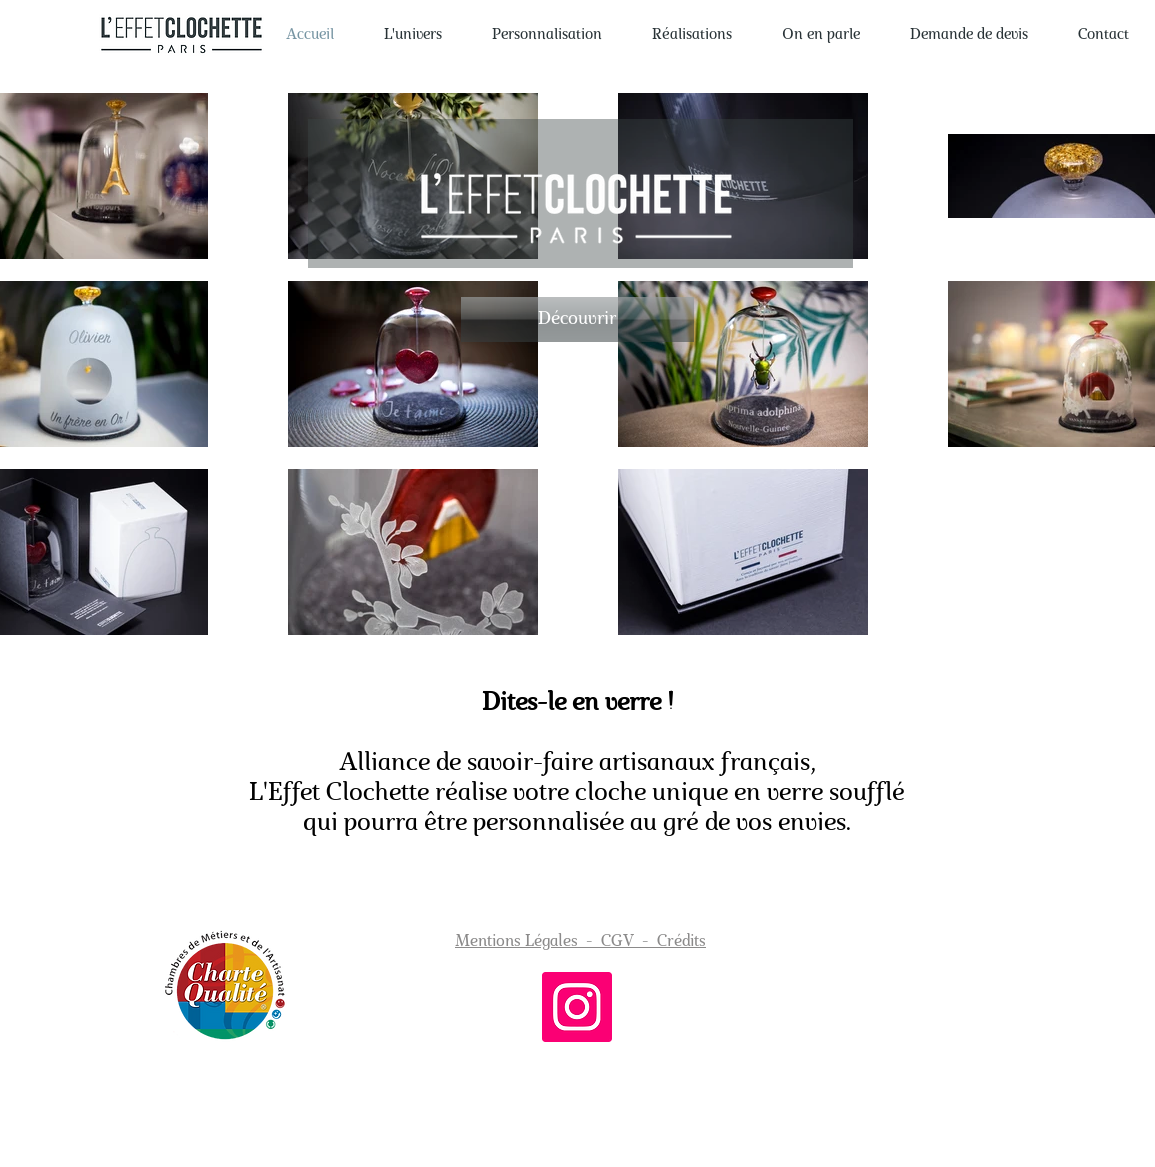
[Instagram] (577, 1007)
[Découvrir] (577, 319)
